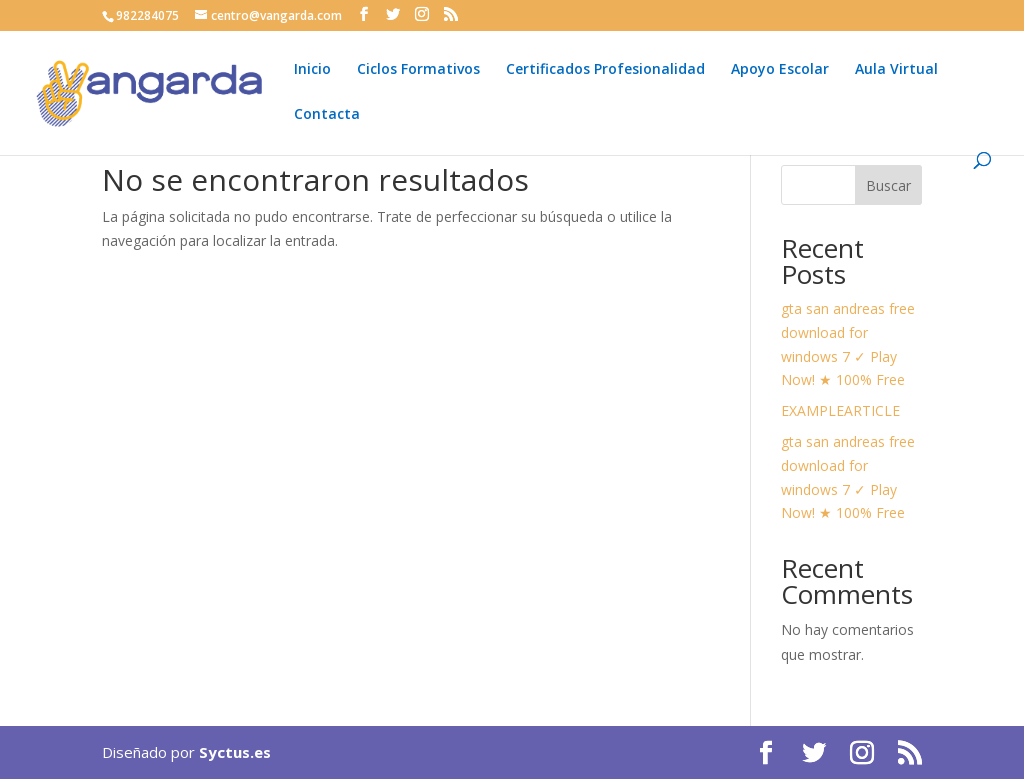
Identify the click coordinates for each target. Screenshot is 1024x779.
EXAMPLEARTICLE (840, 410)
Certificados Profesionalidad (605, 70)
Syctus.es (235, 752)
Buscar (888, 185)
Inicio (312, 70)
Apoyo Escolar (780, 70)
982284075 (147, 15)
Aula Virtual (896, 70)
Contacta (327, 115)
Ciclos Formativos (418, 70)
